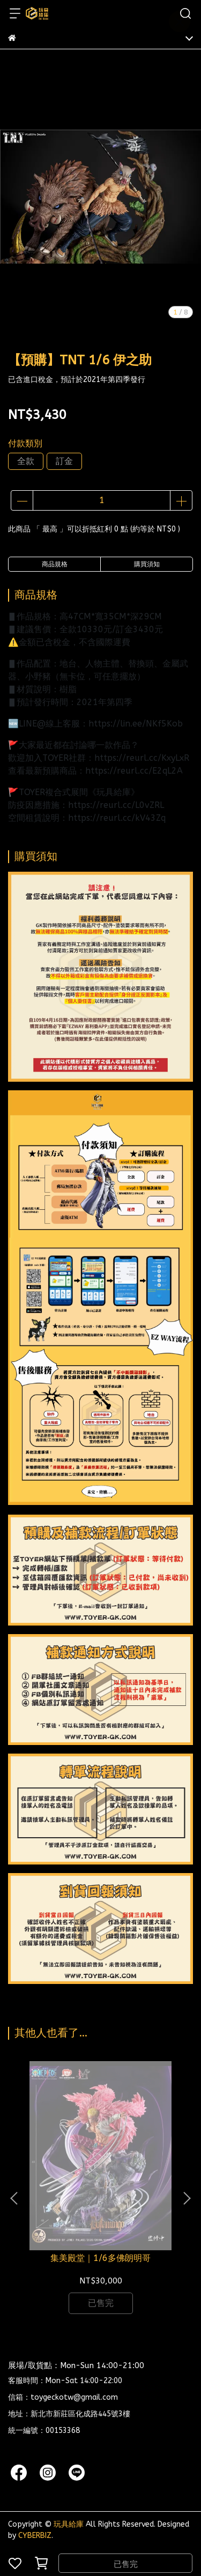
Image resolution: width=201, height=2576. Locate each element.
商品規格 (55, 564)
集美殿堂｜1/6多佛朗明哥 (100, 2258)
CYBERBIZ (34, 2535)
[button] (186, 2198)
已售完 (126, 2564)
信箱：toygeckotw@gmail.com (63, 2397)
